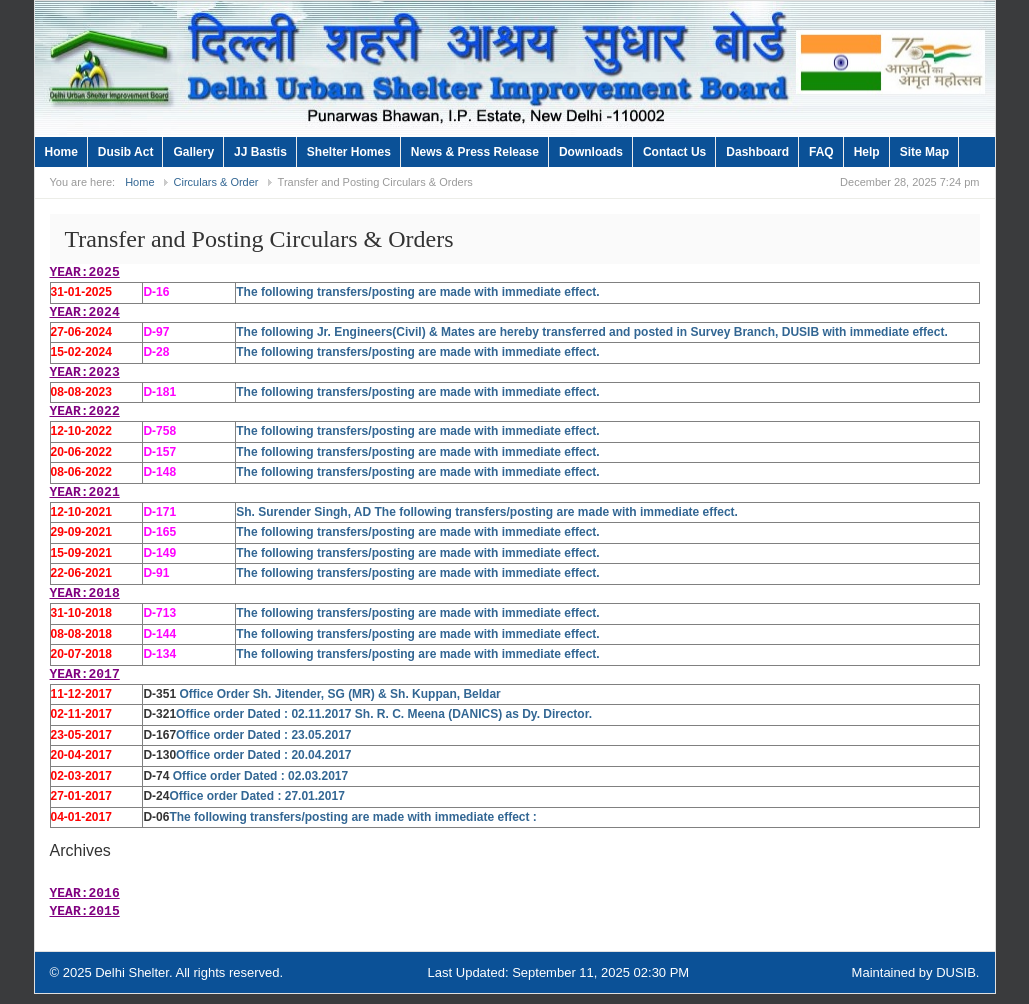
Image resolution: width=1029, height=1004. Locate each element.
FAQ (821, 152)
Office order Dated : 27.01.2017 (256, 796)
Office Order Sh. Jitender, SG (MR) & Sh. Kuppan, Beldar (338, 694)
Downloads (591, 152)
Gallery (193, 152)
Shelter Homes (349, 152)
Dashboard (757, 152)
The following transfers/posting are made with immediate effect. (417, 292)
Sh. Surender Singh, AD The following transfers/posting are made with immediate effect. (487, 512)
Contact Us (674, 152)
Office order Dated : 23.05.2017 (263, 735)
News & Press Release (475, 152)
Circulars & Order (216, 182)
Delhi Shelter (132, 972)
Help (867, 152)
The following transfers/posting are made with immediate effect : (352, 817)
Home (61, 152)
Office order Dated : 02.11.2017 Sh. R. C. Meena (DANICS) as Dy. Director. (384, 714)
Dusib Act (126, 152)
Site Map (924, 152)
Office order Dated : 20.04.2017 (263, 755)
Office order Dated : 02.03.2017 (260, 776)
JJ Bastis (260, 152)
